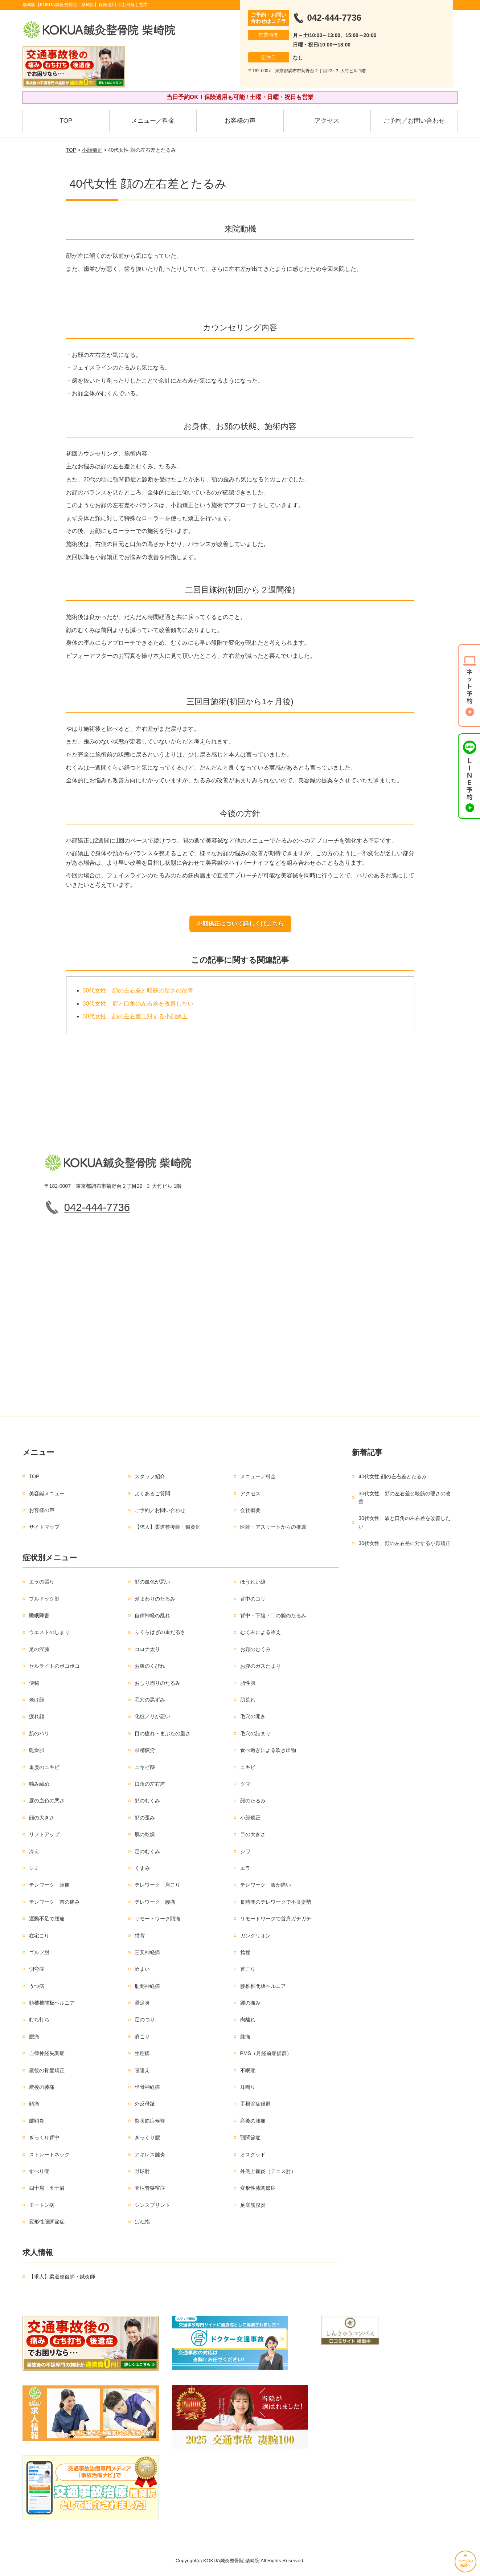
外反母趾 (145, 2104)
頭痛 (34, 2104)
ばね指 (142, 2222)
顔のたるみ (253, 1800)
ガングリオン (255, 1936)
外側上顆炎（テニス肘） (268, 2171)
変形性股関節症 (47, 2222)
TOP (66, 120)
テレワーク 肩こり (157, 1885)
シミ (34, 1868)
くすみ (142, 1868)
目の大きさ (253, 1834)
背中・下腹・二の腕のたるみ (273, 1615)
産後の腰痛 (253, 2121)
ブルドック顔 (44, 1599)
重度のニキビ (44, 1767)
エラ (245, 1868)
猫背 (140, 1936)
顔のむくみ (147, 1800)
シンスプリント (152, 2205)
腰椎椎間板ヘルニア (263, 1986)
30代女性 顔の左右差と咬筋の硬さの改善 (138, 990)
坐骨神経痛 (147, 2087)
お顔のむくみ (255, 1649)
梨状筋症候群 (150, 2121)
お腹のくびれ (150, 1666)
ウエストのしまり (49, 1632)
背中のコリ (253, 1599)
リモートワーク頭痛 (157, 1918)
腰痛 (34, 2036)
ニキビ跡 (145, 1767)
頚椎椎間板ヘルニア (52, 2003)
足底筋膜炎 (253, 2205)
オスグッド (253, 2154)
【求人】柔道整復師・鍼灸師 (168, 1527)
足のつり (145, 2019)
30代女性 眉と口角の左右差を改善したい (138, 1003)
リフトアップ (44, 1834)
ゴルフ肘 (39, 1952)
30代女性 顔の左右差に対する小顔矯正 (135, 1016)
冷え (34, 1851)
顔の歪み (145, 1818)
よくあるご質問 (152, 1493)
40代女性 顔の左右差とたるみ (392, 1476)
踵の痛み (250, 2003)
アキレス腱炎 (150, 2154)
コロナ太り (147, 1649)
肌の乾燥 (145, 1834)
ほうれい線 (253, 1582)
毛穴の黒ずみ (150, 1700)
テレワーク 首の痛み (54, 1902)
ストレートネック (49, 2154)
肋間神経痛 (147, 1986)
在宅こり (39, 1936)
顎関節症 (250, 2137)
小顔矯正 (92, 150)
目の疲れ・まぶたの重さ (162, 1733)
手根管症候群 (255, 2104)
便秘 (34, 1683)
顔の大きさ (41, 1818)
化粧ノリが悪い (152, 1716)
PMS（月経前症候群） (266, 2053)
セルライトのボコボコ (54, 1666)
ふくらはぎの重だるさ (160, 1632)
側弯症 (36, 1969)
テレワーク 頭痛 (49, 1885)
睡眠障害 (39, 1615)
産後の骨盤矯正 (47, 2070)
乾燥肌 (36, 1750)
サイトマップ (44, 1527)
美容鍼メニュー (47, 1493)
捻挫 (245, 1952)
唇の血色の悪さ (47, 1800)
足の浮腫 (39, 1649)
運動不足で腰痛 (47, 1918)
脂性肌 (247, 1683)
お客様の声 (240, 120)
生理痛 (142, 2053)
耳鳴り (247, 2087)
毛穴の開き (253, 1716)
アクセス (327, 120)
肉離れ (247, 2019)
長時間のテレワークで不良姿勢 (275, 1902)
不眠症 (247, 2070)
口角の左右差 (150, 1784)
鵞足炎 (142, 2003)
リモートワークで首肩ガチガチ (275, 1918)
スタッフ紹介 (150, 1476)
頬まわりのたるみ (155, 1599)
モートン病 (41, 2205)
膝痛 (245, 2036)
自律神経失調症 (47, 2053)
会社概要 (250, 1510)
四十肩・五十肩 (47, 2188)
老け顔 (36, 1700)
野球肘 (142, 2171)
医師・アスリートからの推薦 (273, 1527)
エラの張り (41, 1582)
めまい (142, 1969)
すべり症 (39, 2171)
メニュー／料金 (153, 120)
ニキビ (247, 1767)
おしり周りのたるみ (157, 1683)
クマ (245, 1784)
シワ (245, 1851)
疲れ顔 (36, 1716)
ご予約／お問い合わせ (414, 120)
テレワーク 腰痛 (155, 1902)
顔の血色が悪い (152, 1582)
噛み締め (39, 1784)
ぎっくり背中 (44, 2137)
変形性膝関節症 (258, 2188)
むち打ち (39, 2019)
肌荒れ (247, 1700)
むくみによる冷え (260, 1632)
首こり (247, 1969)
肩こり (142, 2036)
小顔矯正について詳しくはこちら (240, 924)
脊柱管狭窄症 (150, 2188)
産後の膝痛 (41, 2087)
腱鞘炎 (36, 2121)
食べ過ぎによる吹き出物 (268, 1750)
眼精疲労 (145, 1750)
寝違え (142, 2070)
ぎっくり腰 (147, 2137)
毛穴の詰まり (255, 1733)
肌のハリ (39, 1733)
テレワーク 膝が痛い (265, 1885)
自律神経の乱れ (152, 1615)
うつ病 (36, 1986)
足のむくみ (147, 1851)
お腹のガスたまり (260, 1666)
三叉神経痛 (147, 1952)
